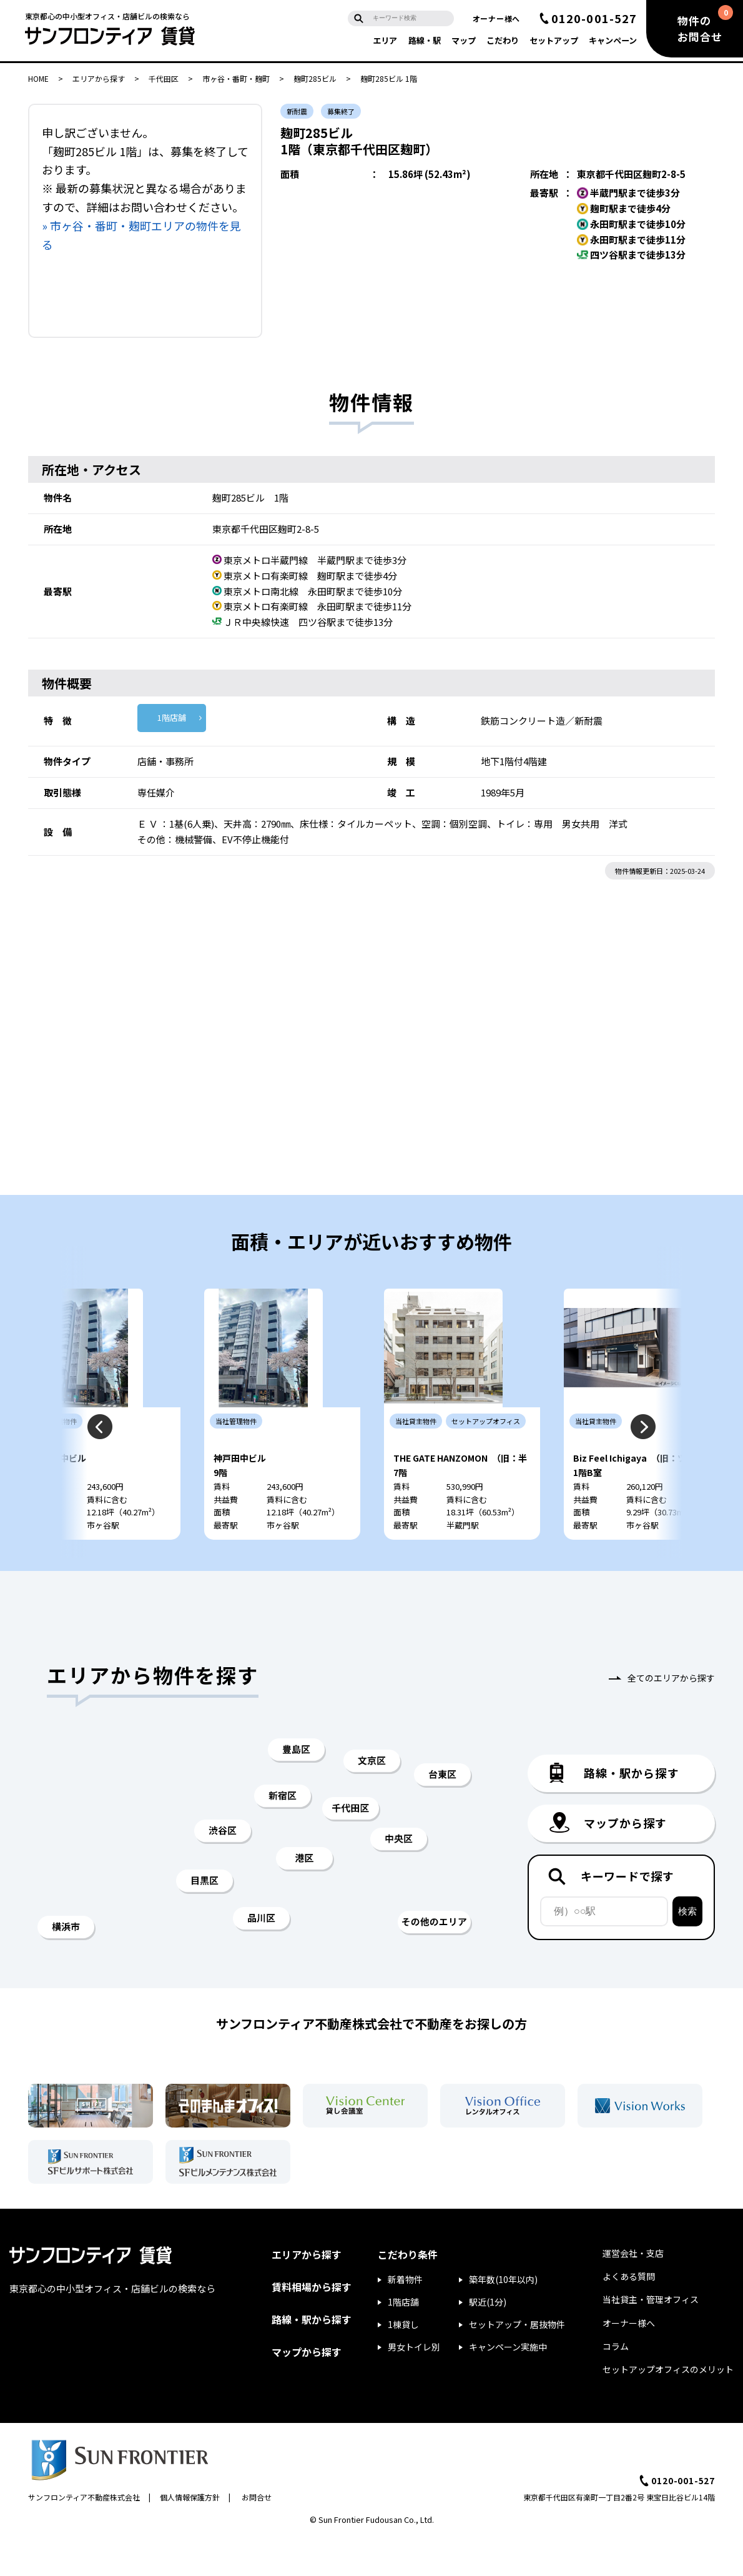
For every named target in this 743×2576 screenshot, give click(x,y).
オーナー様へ (496, 18)
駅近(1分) (487, 2339)
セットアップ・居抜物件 (517, 2362)
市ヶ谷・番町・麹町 (236, 78)
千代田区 (164, 78)
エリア (385, 40)
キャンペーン (613, 40)
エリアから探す (98, 78)
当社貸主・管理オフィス (651, 2337)
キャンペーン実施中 (508, 2384)
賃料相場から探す (312, 2324)
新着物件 (405, 2317)
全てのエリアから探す (671, 1715)
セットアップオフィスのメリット (668, 2406)
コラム (616, 2383)
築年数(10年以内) (503, 2317)
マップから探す (307, 2389)
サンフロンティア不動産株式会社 (84, 2534)
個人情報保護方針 (190, 2534)
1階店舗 (171, 717)
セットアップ (553, 40)
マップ (463, 40)
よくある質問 (629, 2313)
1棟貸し (403, 2362)
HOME (38, 78)
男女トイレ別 (414, 2384)
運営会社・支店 (633, 2290)
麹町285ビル (315, 78)
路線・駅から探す (312, 2356)
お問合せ (257, 2534)
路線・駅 (424, 40)
